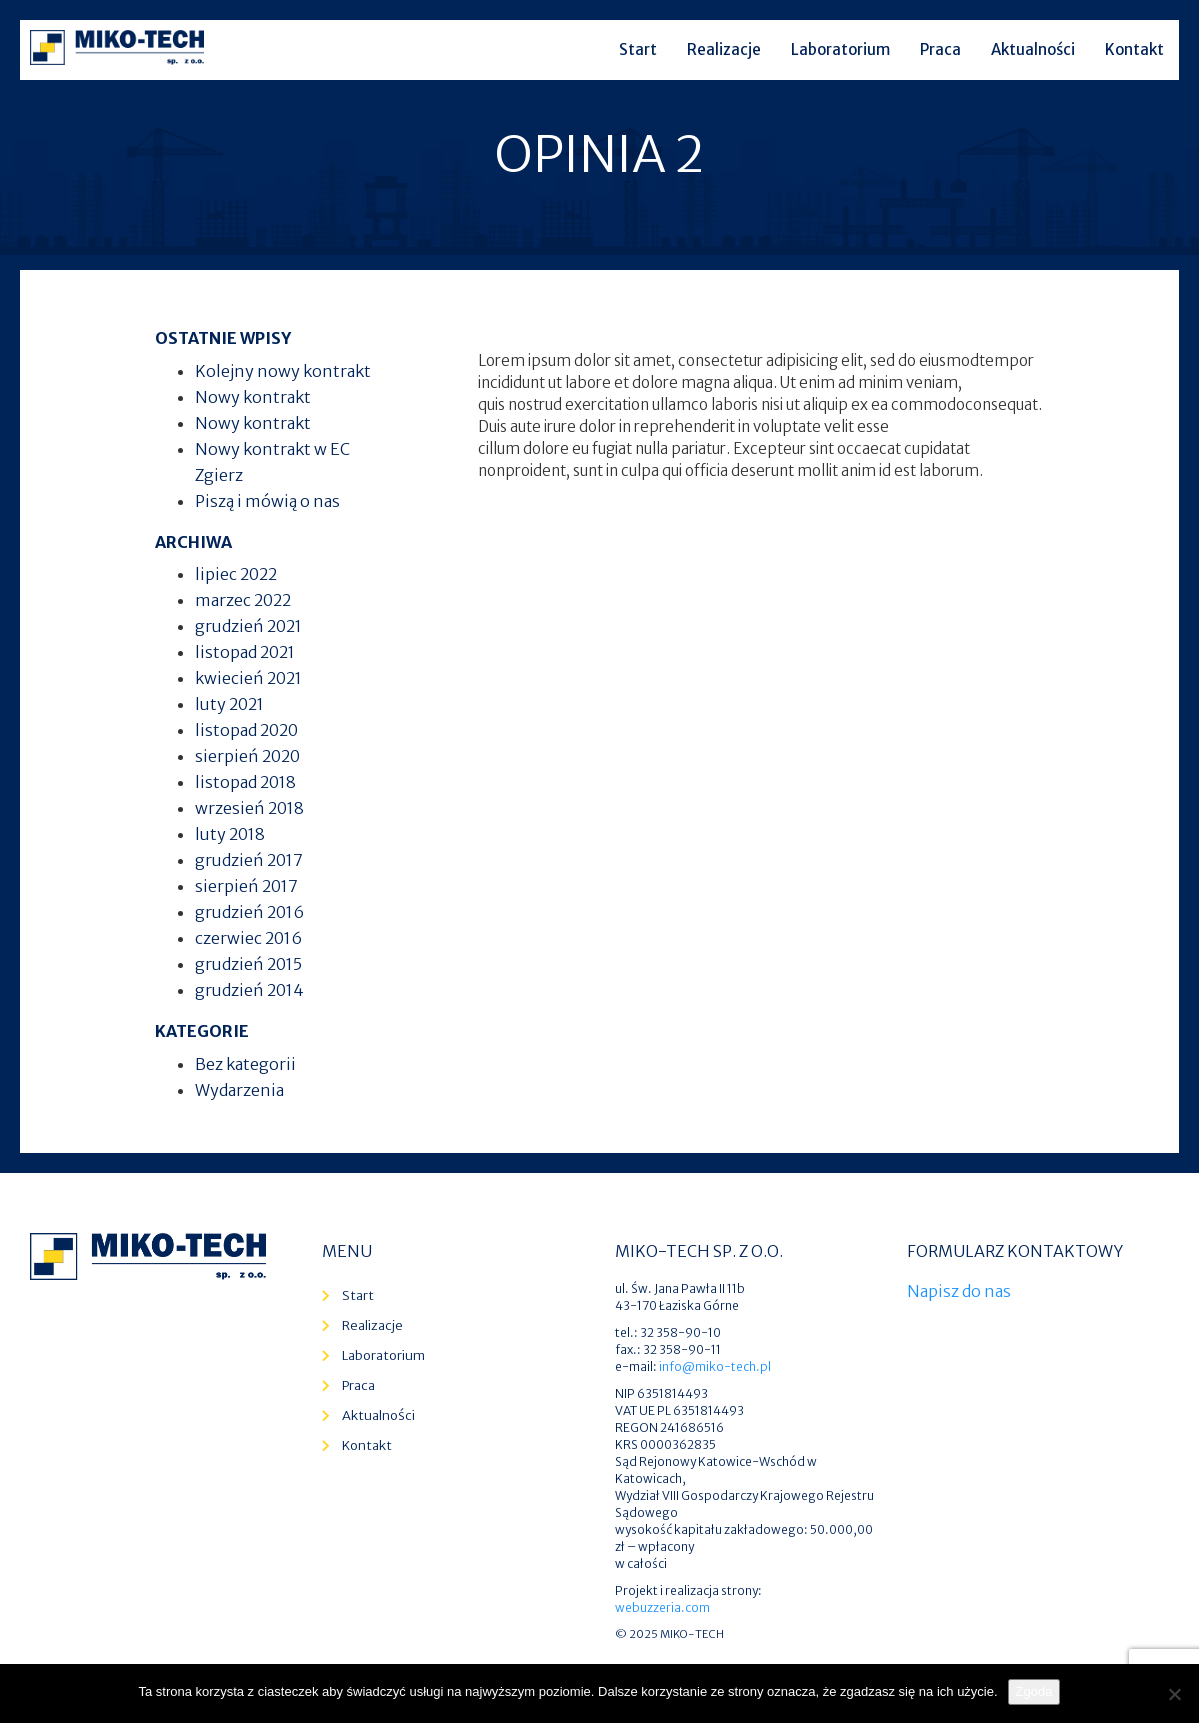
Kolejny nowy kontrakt (283, 371)
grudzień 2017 (249, 860)
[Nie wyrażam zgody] (1174, 1694)
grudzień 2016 (249, 912)
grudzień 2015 (248, 964)
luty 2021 (229, 704)
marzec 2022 (243, 600)
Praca (940, 49)
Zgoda (1034, 1691)
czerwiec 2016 (248, 938)
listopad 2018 (245, 782)
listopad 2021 (245, 652)
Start (638, 49)
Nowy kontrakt (253, 397)
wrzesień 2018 (249, 808)
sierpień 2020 (247, 756)
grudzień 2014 (249, 990)
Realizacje (724, 49)
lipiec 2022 (236, 574)
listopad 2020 (246, 730)
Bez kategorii (245, 1064)
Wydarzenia (239, 1090)
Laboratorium (840, 49)
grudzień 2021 (248, 626)
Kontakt (1134, 49)
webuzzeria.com (662, 1607)
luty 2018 (230, 834)
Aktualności (1033, 49)
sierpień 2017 (246, 886)
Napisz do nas (959, 1291)
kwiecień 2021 (248, 678)
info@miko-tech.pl (715, 1366)
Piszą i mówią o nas (267, 501)
